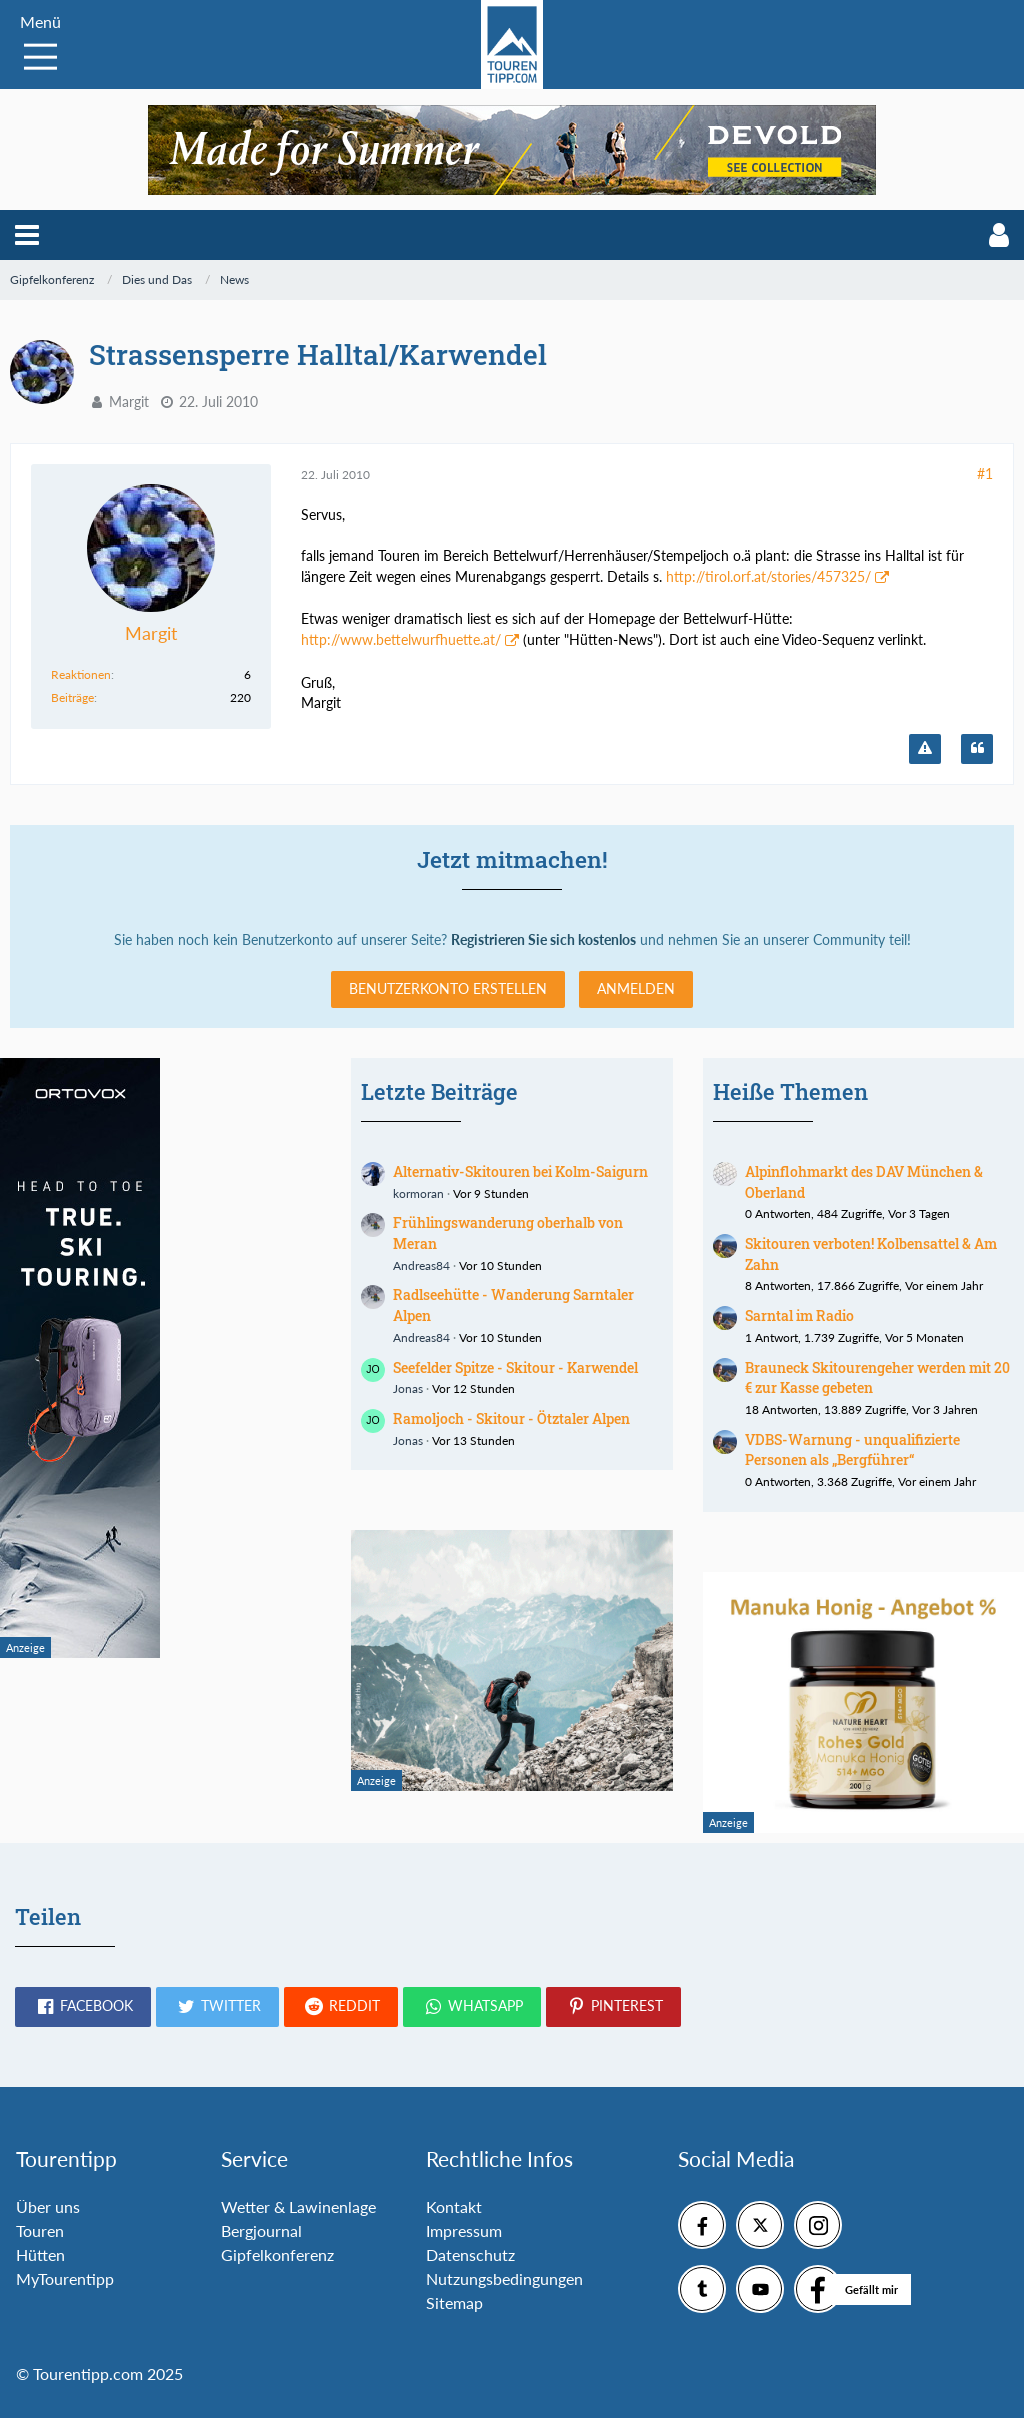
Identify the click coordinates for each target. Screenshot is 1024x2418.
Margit (129, 401)
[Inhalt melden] (925, 749)
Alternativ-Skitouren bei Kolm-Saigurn (520, 1171)
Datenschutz (470, 2254)
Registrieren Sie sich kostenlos (543, 939)
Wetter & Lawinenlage (298, 2206)
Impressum (464, 2230)
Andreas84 (421, 1265)
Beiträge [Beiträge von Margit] (72, 697)
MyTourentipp (65, 2278)
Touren (40, 2230)
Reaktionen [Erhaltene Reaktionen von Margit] (81, 674)
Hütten (40, 2254)
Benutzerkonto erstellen (448, 988)
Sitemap (454, 2302)
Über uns (48, 2206)
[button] (27, 235)
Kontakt (454, 2206)
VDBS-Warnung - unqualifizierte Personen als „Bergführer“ (852, 1450)
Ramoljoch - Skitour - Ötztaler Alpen (511, 1418)
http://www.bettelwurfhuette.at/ (401, 639)
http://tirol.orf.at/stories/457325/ (768, 576)
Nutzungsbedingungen (504, 2278)
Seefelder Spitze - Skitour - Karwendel (515, 1367)
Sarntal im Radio (799, 1315)
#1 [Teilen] (985, 473)
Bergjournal (261, 2230)
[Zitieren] (977, 749)
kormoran (418, 1193)
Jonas (408, 1388)
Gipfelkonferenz (277, 2254)
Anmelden (636, 988)
